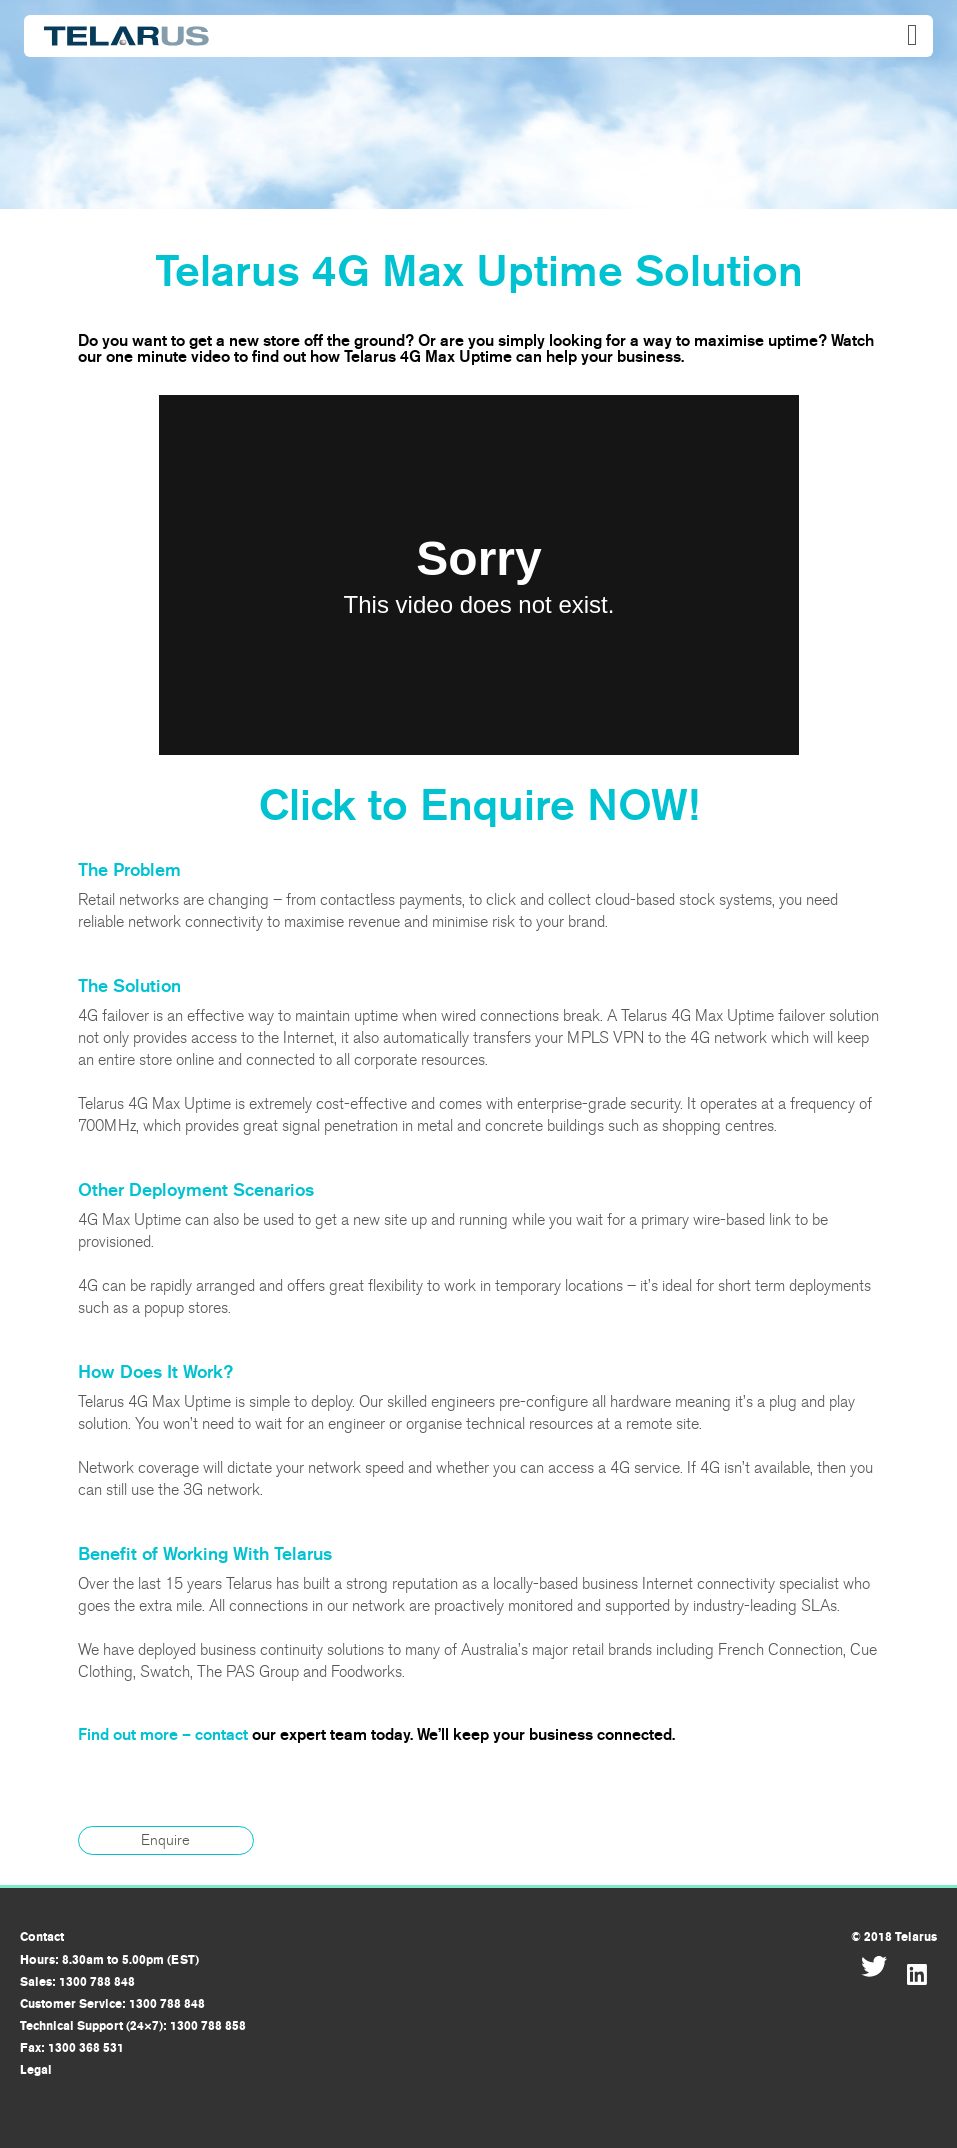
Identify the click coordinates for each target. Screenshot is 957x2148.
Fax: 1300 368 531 (72, 2048)
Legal (36, 2070)
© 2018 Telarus (894, 1937)
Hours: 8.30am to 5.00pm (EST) (109, 1960)
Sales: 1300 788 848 (77, 1982)
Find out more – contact (163, 1734)
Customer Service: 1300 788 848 (112, 2004)
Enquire (165, 1840)
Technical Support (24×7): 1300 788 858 (133, 2026)
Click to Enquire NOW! (479, 805)
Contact (42, 1937)
